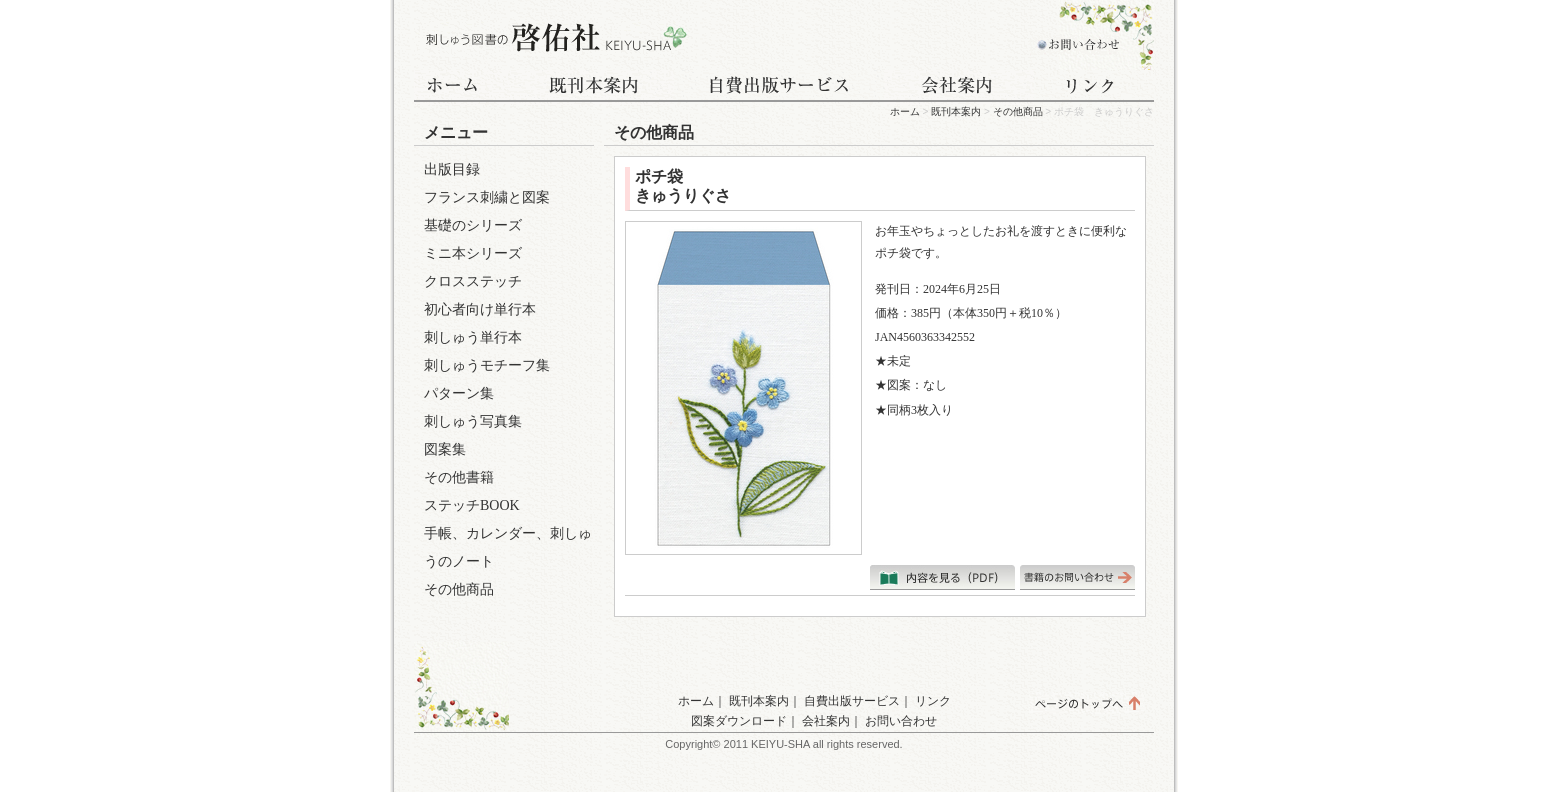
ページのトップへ (1086, 703)
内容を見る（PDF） (942, 577)
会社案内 (959, 87)
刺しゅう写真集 (473, 421)
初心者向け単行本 (480, 309)
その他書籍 (459, 477)
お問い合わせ (1074, 37)
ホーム (464, 87)
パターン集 (459, 393)
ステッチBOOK (472, 505)
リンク (1094, 87)
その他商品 (1018, 111)
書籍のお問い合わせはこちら (1077, 577)
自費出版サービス (779, 87)
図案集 (445, 449)
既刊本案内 (594, 87)
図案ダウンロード (739, 721)
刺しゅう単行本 (473, 337)
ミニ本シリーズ (473, 253)
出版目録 (452, 169)
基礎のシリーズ (473, 225)
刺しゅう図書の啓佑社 (554, 37)
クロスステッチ (473, 281)
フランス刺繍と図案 (487, 197)
